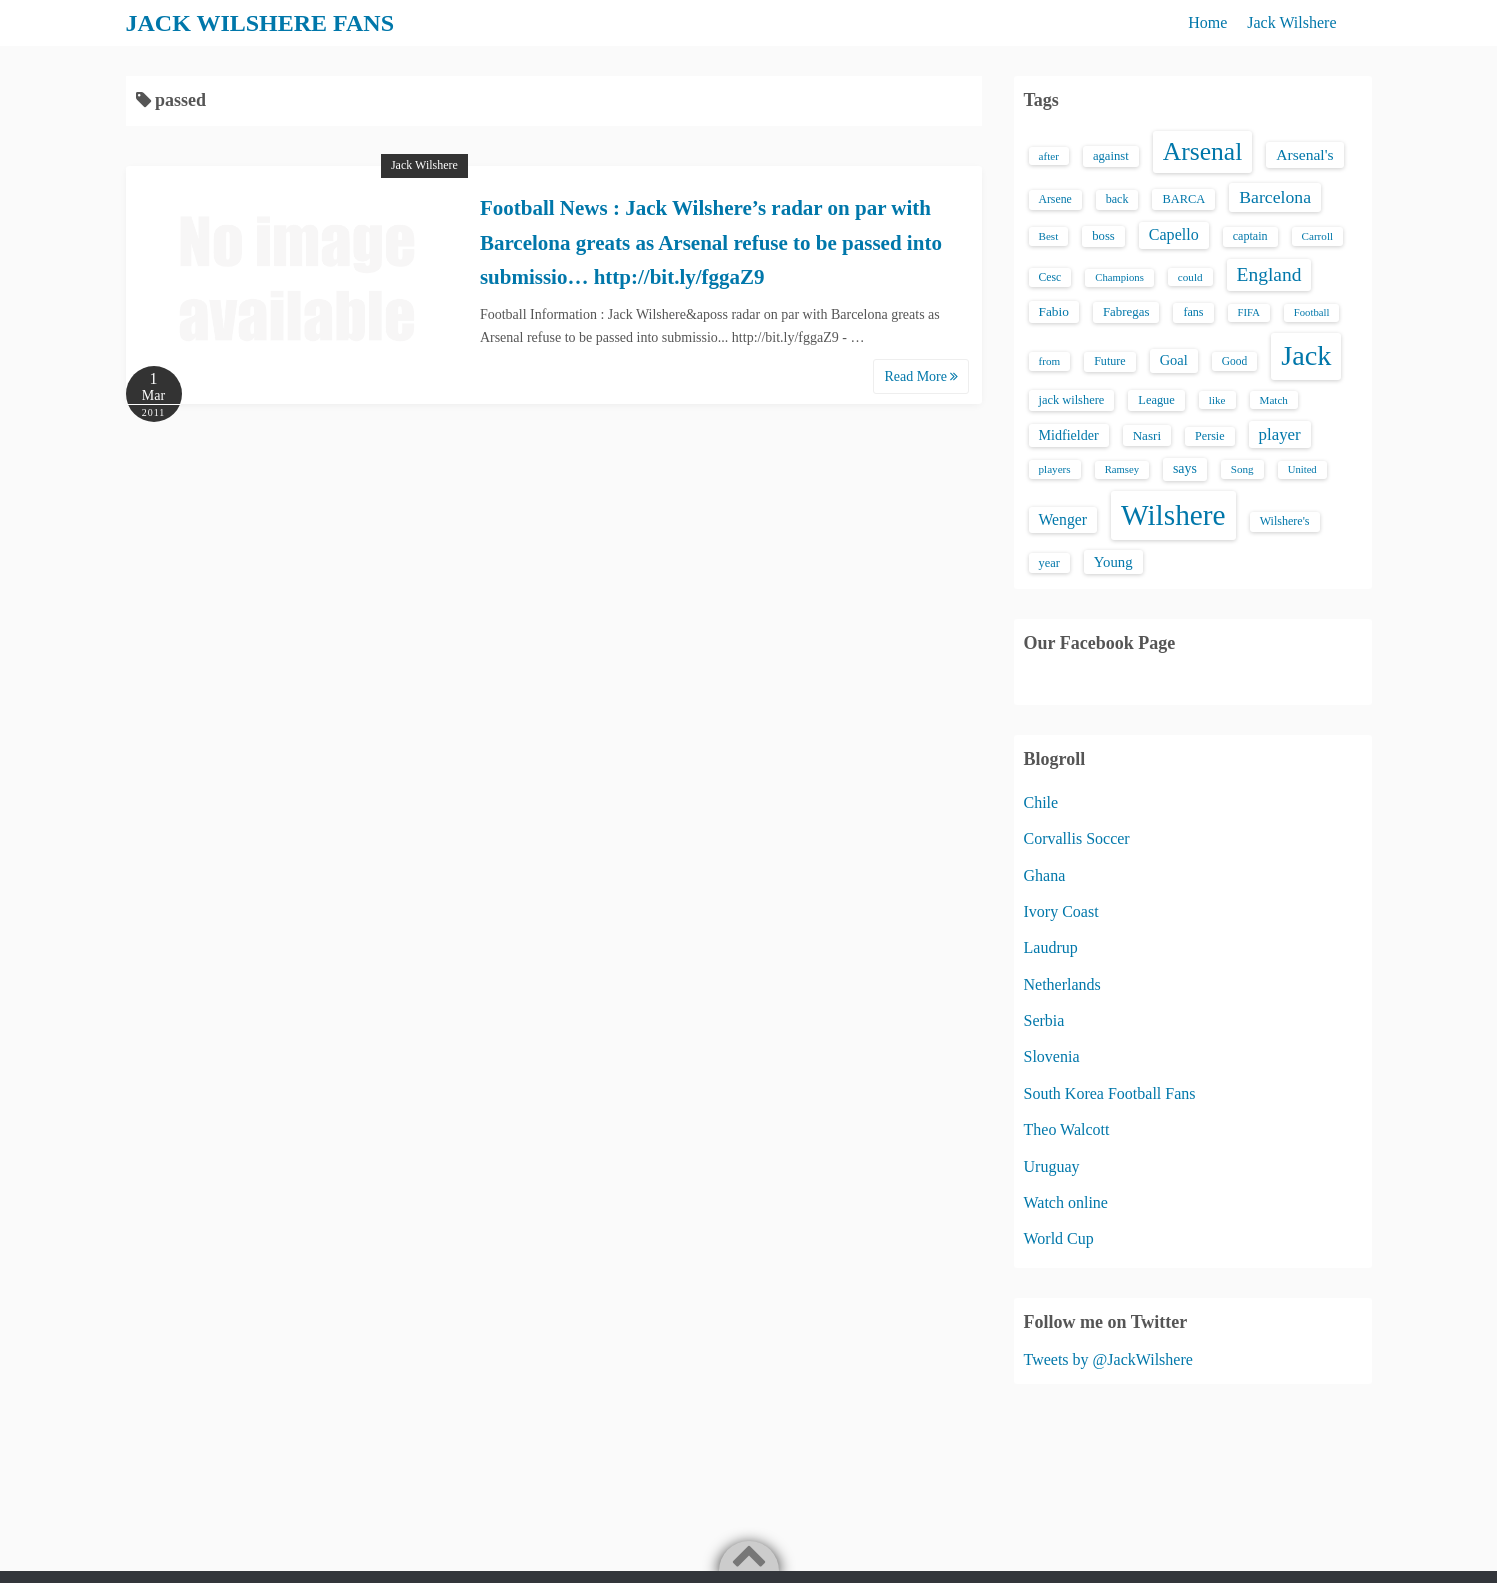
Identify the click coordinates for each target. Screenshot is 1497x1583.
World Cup (1059, 1238)
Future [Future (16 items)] (1110, 361)
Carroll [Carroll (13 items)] (1318, 236)
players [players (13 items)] (1055, 469)
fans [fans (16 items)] (1193, 312)
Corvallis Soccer (1077, 838)
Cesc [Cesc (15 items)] (1050, 277)
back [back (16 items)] (1117, 199)
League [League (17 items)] (1156, 400)
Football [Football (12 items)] (1312, 312)
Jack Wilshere (1291, 22)
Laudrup (1051, 947)
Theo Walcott (1067, 1129)
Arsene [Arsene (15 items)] (1055, 199)
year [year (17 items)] (1049, 563)
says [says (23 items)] (1185, 468)
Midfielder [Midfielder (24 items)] (1069, 435)
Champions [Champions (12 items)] (1119, 277)
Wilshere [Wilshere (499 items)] (1173, 515)
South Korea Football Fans (1110, 1093)
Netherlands (1062, 984)
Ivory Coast (1061, 911)
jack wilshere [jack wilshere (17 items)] (1072, 400)
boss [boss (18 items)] (1103, 236)
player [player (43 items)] (1280, 434)
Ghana (1045, 875)
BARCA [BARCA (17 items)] (1183, 199)
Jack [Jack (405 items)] (1306, 355)
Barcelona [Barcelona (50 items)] (1275, 197)
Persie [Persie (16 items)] (1209, 436)
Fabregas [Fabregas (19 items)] (1126, 312)
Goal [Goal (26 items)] (1174, 360)
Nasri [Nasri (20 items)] (1147, 435)
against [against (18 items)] (1111, 156)
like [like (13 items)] (1217, 400)
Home (1207, 22)
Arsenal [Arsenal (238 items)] (1203, 151)
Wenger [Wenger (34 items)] (1063, 519)
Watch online (1066, 1202)
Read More (921, 376)
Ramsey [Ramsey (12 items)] (1122, 469)
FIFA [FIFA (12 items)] (1249, 312)
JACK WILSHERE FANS (260, 23)
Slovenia (1052, 1056)
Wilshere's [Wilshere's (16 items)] (1285, 521)
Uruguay (1052, 1166)
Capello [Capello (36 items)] (1174, 234)
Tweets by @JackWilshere (1108, 1359)
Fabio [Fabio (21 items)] (1054, 311)
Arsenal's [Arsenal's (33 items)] (1304, 154)
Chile (1041, 802)
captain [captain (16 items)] (1250, 236)
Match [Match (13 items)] (1274, 400)
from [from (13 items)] (1050, 361)
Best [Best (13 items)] (1049, 236)
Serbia (1044, 1020)
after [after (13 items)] (1049, 156)
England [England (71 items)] (1269, 274)
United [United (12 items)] (1302, 469)
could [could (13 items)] (1190, 277)
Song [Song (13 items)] (1242, 469)
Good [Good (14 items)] (1235, 361)
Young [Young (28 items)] (1113, 562)
